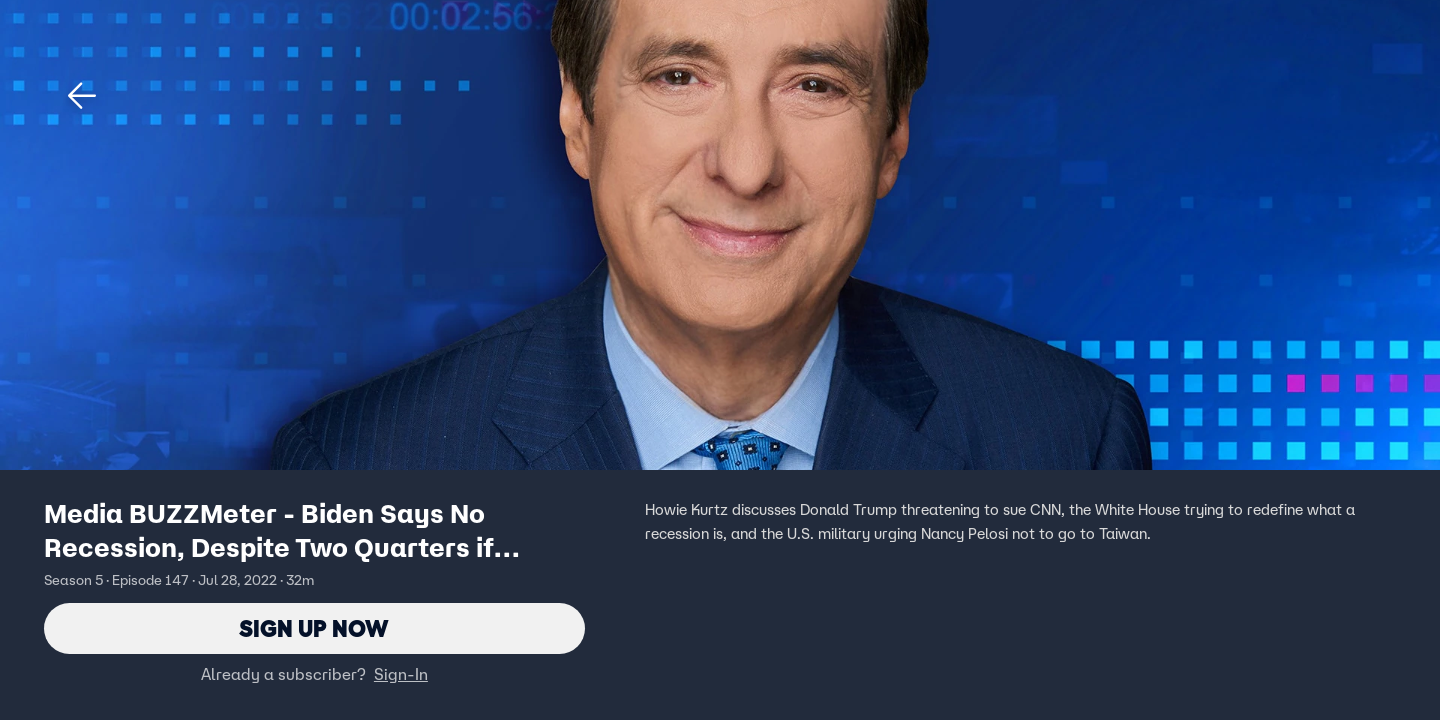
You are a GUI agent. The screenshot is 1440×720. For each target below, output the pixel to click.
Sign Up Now (314, 628)
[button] (82, 96)
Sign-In (401, 675)
